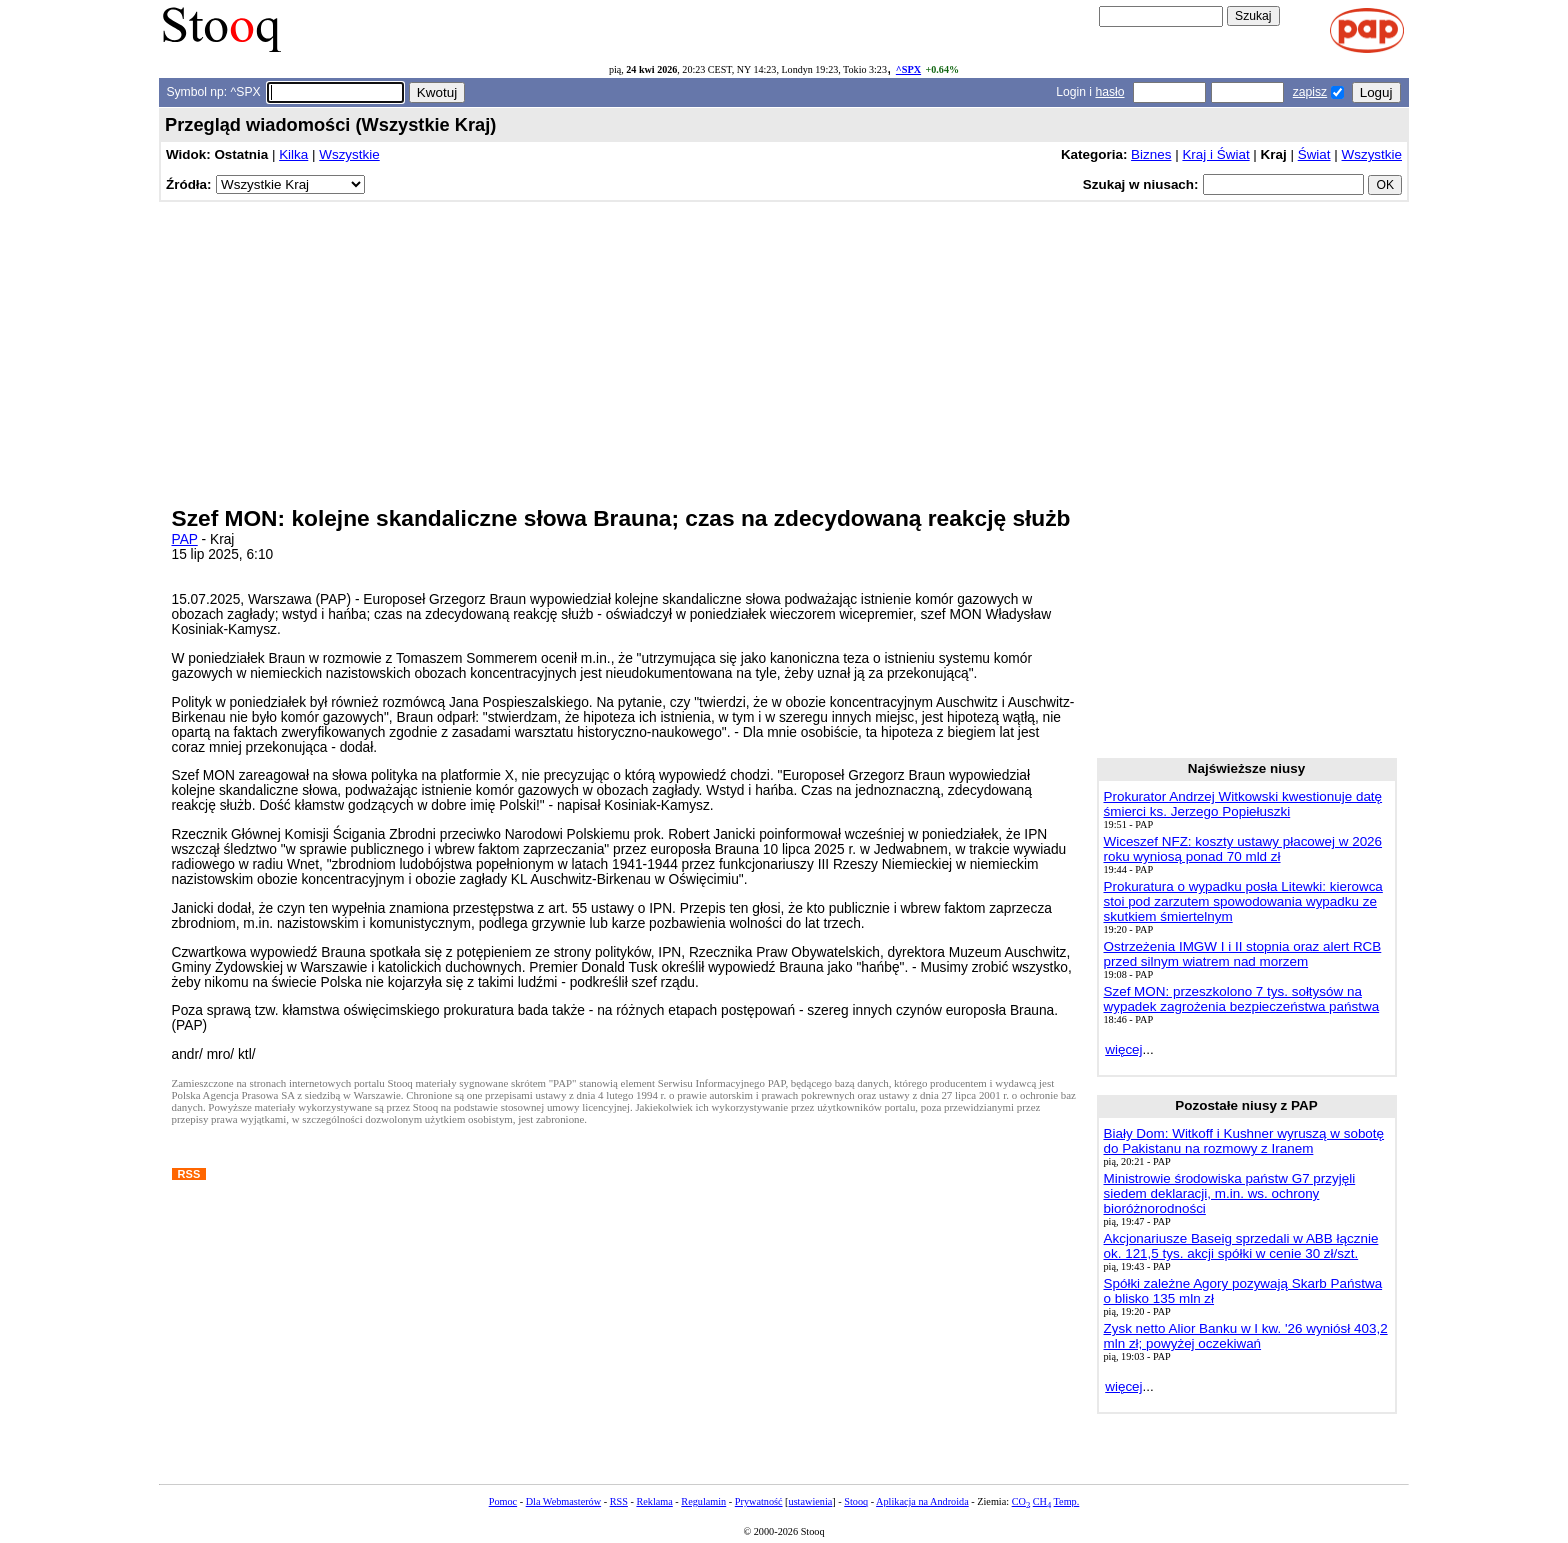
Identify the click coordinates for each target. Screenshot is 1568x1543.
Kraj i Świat (1215, 154)
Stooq (856, 1501)
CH (1042, 1501)
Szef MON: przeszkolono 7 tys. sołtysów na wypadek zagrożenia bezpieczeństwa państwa (1242, 999)
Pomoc (503, 1501)
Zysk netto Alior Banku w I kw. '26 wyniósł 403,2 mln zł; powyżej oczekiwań (1246, 1336)
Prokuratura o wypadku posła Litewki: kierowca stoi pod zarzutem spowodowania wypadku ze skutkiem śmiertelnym (1243, 901)
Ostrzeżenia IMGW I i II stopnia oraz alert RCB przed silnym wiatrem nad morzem (1243, 954)
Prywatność (759, 1501)
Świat (1314, 154)
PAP (185, 539)
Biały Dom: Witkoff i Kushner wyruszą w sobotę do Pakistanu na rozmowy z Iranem (1244, 1141)
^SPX (908, 69)
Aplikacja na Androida (922, 1501)
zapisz (1310, 92)
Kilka (293, 154)
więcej (1123, 1049)
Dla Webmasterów (563, 1501)
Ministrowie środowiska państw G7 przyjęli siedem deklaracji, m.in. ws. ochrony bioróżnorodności (1230, 1193)
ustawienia (811, 1501)
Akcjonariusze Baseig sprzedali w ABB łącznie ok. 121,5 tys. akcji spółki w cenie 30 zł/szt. (1241, 1246)
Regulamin (703, 1501)
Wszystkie (349, 154)
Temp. (1067, 1501)
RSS (619, 1501)
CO (1021, 1501)
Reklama (654, 1501)
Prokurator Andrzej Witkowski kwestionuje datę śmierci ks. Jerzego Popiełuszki (1243, 804)
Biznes (1151, 154)
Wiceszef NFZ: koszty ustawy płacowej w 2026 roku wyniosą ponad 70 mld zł (1243, 849)
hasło (1109, 92)
